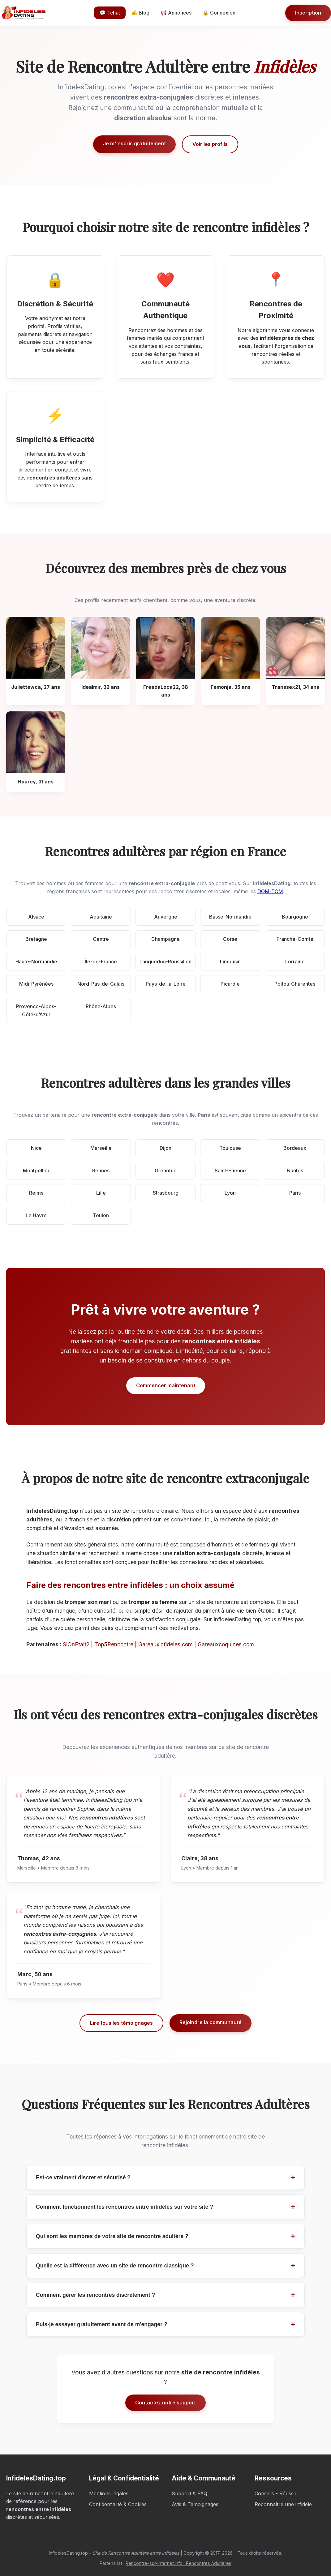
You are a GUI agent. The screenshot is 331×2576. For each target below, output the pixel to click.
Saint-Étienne (230, 1170)
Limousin (230, 961)
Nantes (295, 1170)
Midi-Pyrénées (36, 984)
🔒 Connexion (219, 13)
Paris (295, 1193)
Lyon (230, 1193)
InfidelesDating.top (68, 2553)
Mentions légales (108, 2493)
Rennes (101, 1170)
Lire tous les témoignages (121, 2023)
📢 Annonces (176, 13)
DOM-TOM (270, 891)
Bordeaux (294, 1148)
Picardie (230, 984)
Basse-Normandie (230, 917)
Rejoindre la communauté (210, 2022)
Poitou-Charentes (294, 984)
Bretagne (36, 939)
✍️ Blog (140, 13)
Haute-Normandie (36, 961)
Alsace (36, 917)
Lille (101, 1193)
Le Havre (36, 1215)
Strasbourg (165, 1193)
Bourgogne (295, 917)
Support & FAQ (189, 2493)
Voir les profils (210, 144)
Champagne (165, 939)
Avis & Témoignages (195, 2504)
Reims (36, 1193)
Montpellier (36, 1170)
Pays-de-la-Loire (166, 984)
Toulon (101, 1215)
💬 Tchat (110, 13)
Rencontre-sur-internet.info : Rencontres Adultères (178, 2563)
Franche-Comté (295, 939)
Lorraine (295, 961)
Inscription (308, 13)
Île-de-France (101, 961)
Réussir (288, 2493)
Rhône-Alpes (101, 1006)
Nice (36, 1148)
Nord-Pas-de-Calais (100, 984)
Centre (101, 939)
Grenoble (166, 1170)
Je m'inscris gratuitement (134, 143)
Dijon (165, 1148)
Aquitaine (101, 917)
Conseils (264, 2493)
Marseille (101, 1148)
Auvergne (165, 917)
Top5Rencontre (113, 1644)
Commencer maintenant (165, 1385)
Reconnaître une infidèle (283, 2504)
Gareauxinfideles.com (165, 1644)
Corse (230, 939)
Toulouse (230, 1148)
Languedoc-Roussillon (165, 961)
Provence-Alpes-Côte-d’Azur (36, 1010)
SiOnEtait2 (76, 1644)
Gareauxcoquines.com (226, 1644)
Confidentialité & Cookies (118, 2504)
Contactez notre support (165, 2402)
